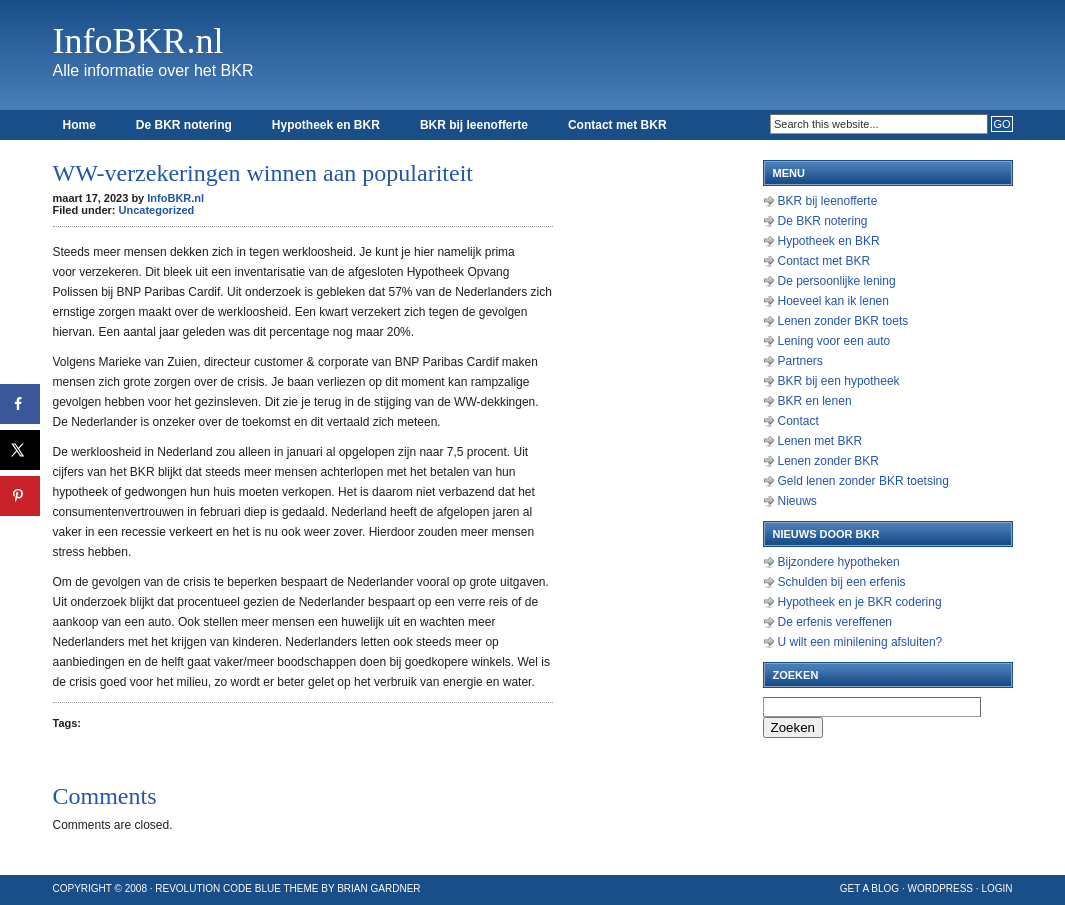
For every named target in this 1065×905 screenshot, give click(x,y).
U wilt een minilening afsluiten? (860, 642)
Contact (798, 421)
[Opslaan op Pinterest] (20, 496)
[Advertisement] (663, 450)
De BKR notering (184, 125)
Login (996, 888)
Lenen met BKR (820, 441)
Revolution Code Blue (218, 888)
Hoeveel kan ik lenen (833, 301)
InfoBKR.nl (138, 41)
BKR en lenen (815, 401)
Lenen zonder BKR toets (843, 321)
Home (79, 125)
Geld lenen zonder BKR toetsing (863, 481)
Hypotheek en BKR (326, 125)
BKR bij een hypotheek (839, 381)
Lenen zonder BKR (828, 461)
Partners (800, 361)
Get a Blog (869, 888)
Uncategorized (157, 210)
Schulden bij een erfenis (842, 582)
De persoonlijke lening (837, 281)
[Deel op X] (20, 450)
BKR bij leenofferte (474, 125)
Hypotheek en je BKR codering (860, 602)
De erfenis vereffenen (835, 622)
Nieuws (797, 501)
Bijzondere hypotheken (839, 562)
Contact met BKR (617, 125)
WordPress (940, 888)
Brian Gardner (378, 888)
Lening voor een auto (834, 341)
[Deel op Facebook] (20, 404)
